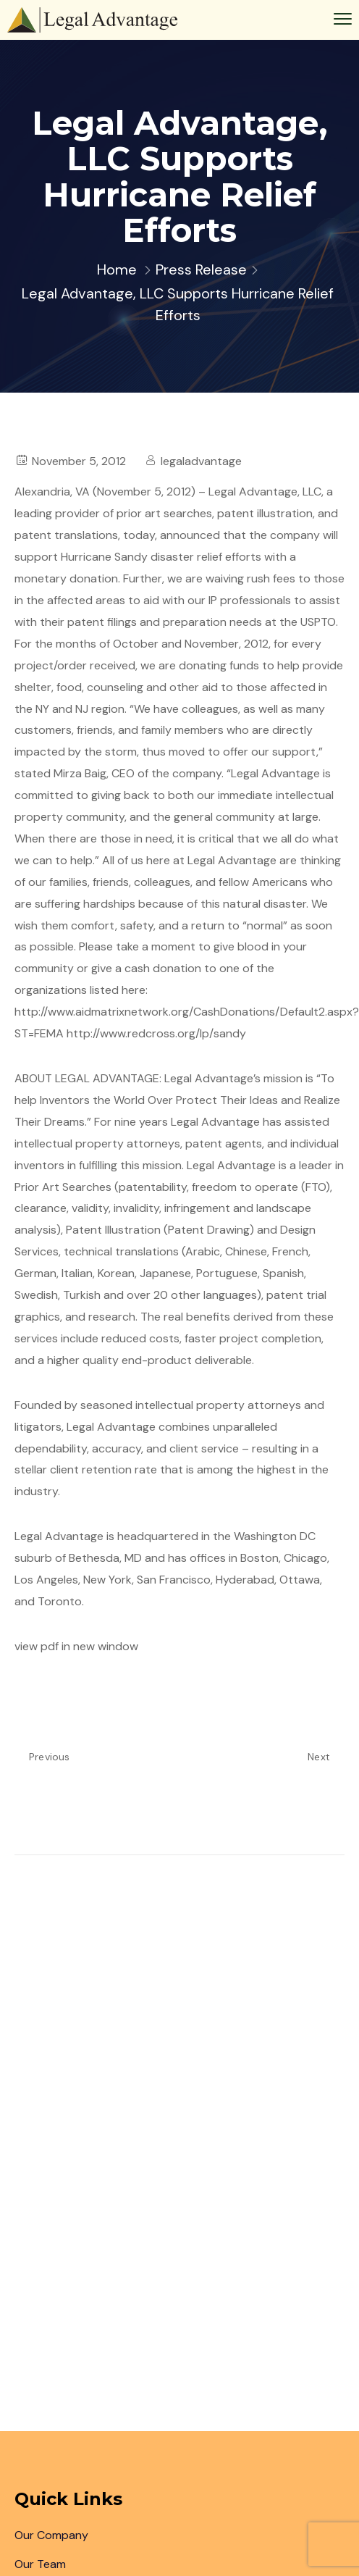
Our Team (40, 2564)
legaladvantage (201, 461)
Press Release (201, 269)
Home (117, 269)
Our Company (51, 2535)
